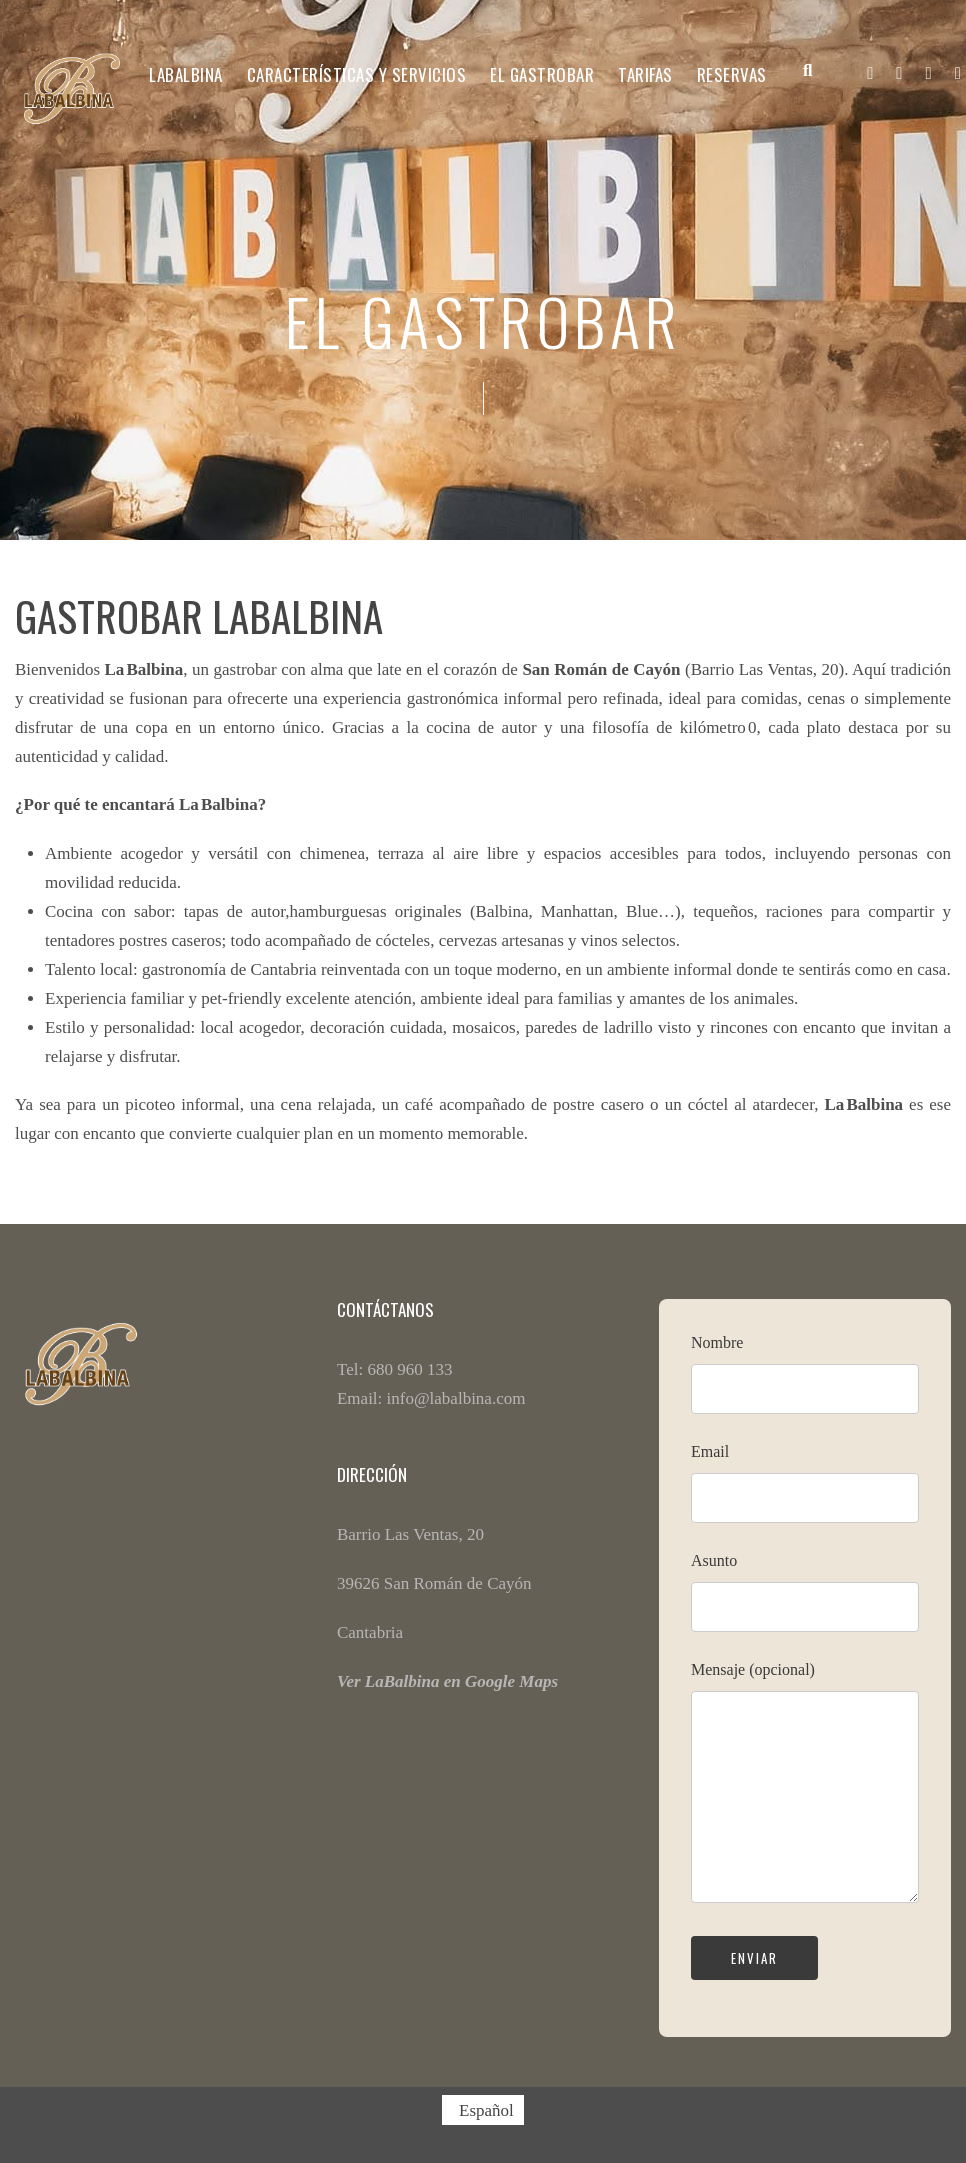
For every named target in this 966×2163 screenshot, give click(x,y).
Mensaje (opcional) (805, 1793)
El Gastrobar (542, 74)
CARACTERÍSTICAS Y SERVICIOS (357, 74)
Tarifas (645, 74)
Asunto (805, 1600)
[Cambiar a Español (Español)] (483, 2110)
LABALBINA (186, 74)
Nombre (805, 1382)
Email (805, 1491)
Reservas (732, 74)
